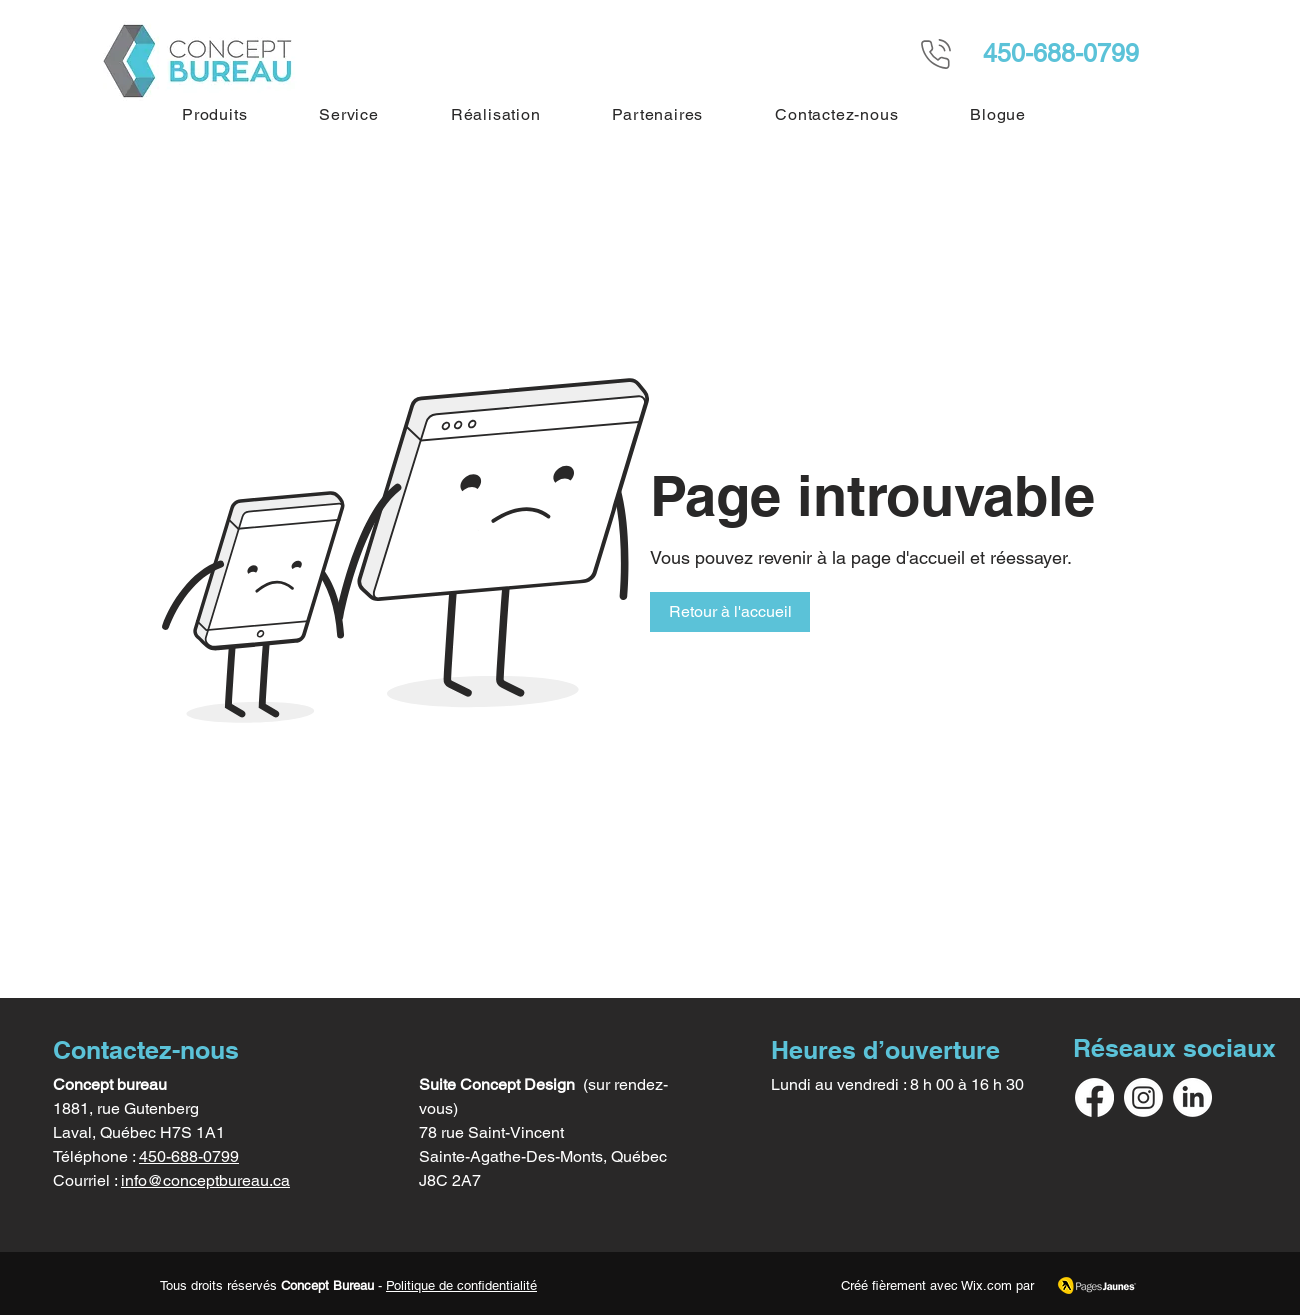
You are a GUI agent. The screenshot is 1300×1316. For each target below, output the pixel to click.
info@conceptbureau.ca (205, 1180)
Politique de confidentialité (461, 1285)
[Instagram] (1143, 1097)
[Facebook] (1094, 1097)
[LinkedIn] (1192, 1097)
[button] (214, 114)
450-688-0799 (189, 1156)
